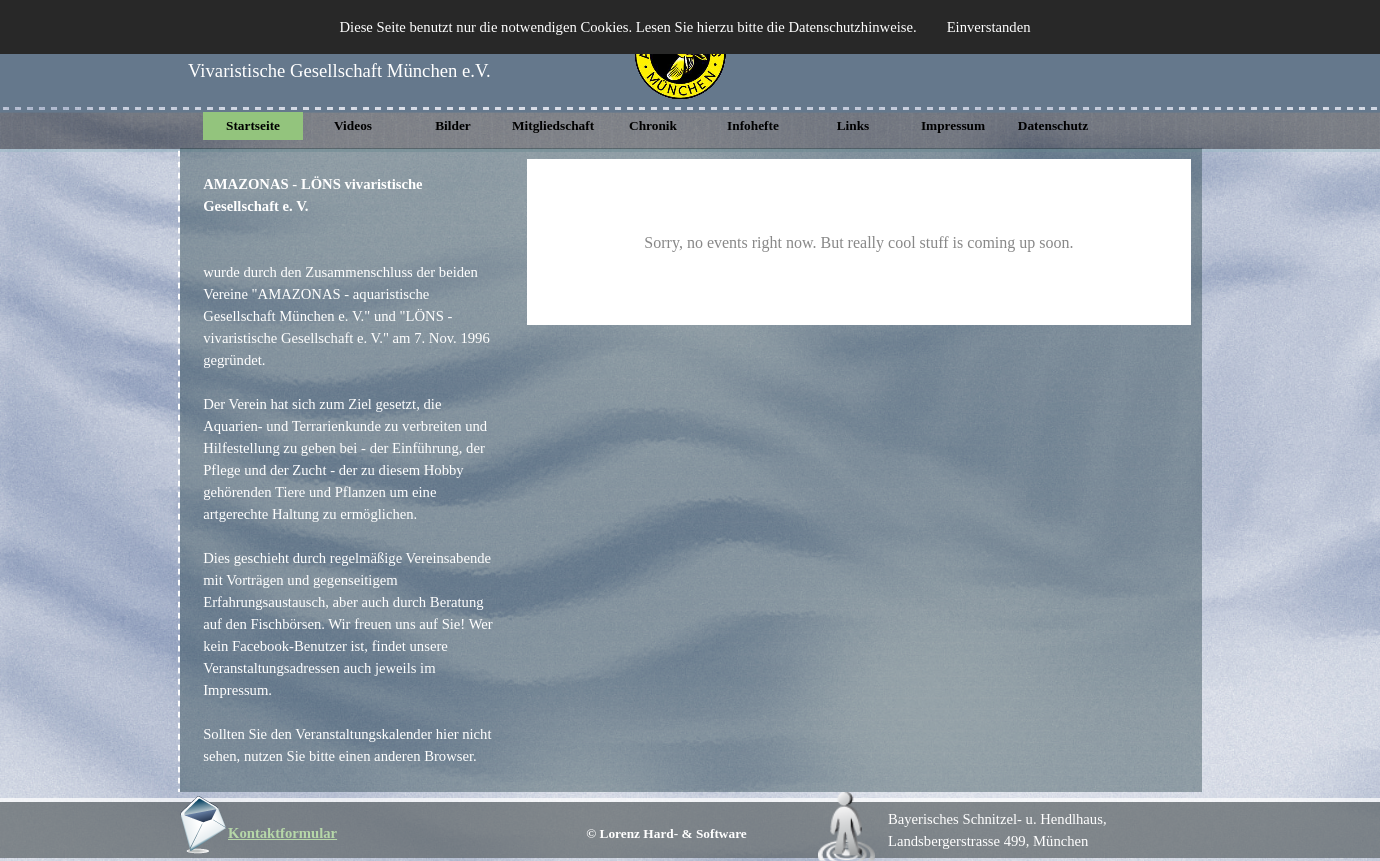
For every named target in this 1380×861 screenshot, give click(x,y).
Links (853, 125)
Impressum (953, 125)
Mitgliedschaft (553, 125)
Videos (353, 125)
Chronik (653, 125)
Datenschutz (1053, 125)
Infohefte (753, 125)
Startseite (253, 125)
